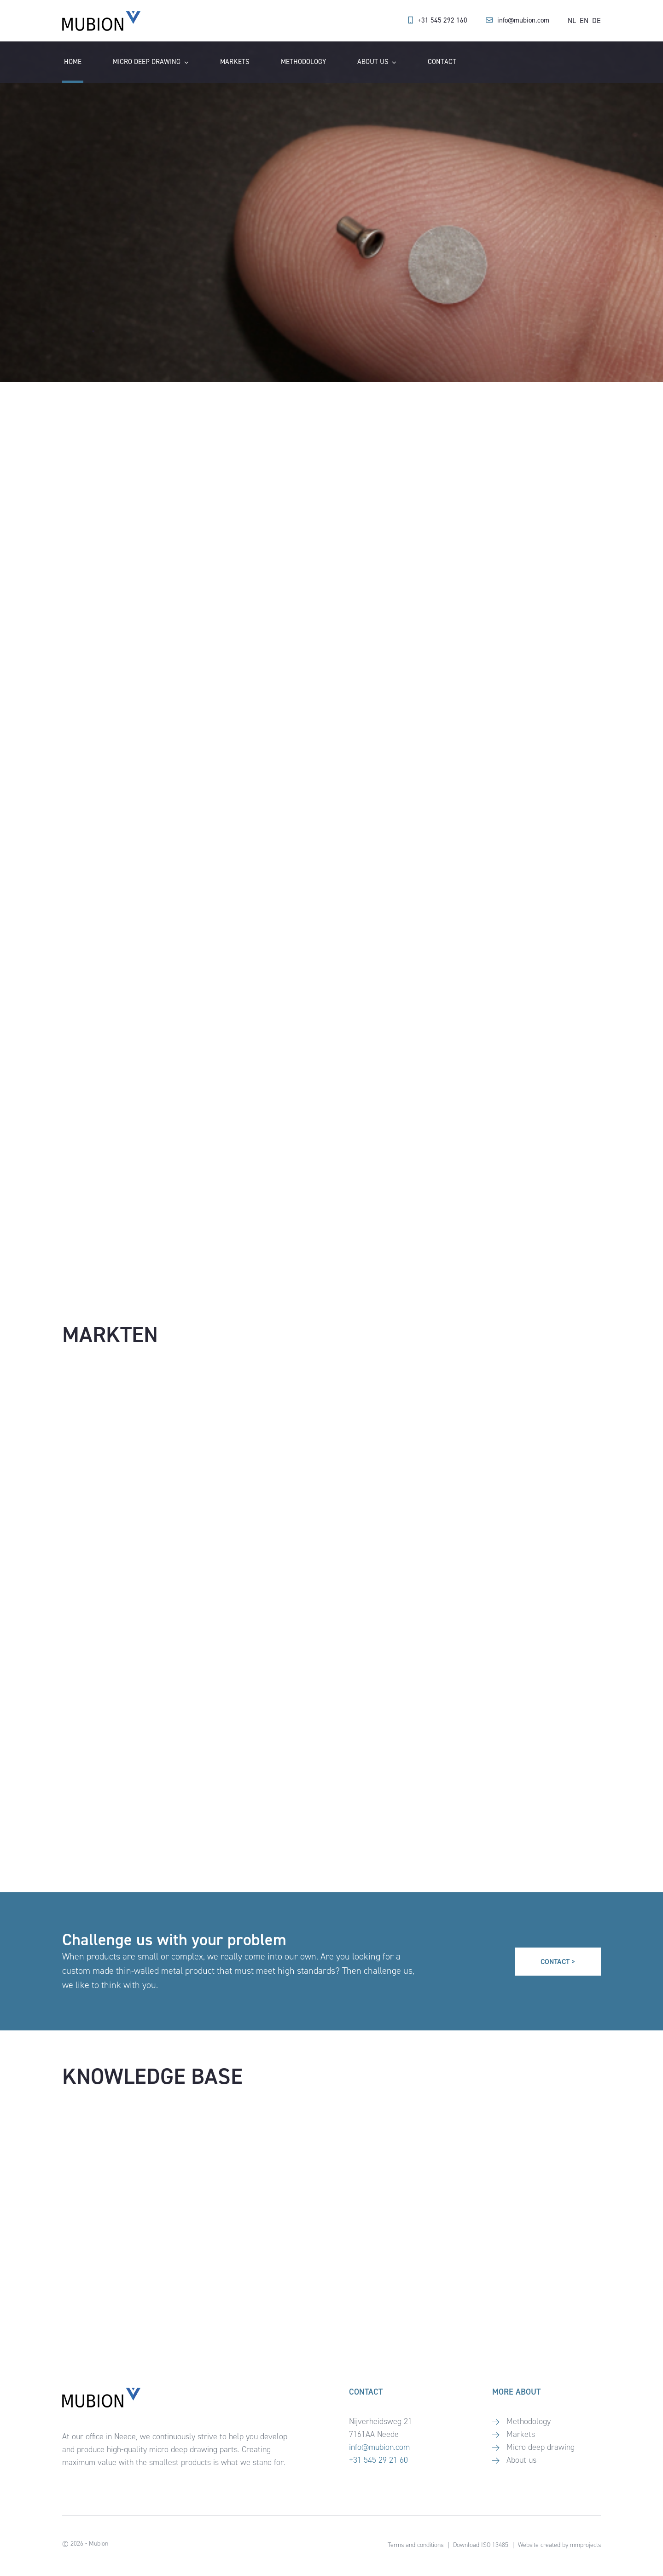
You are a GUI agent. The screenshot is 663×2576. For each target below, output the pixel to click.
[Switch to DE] (596, 21)
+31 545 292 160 (442, 20)
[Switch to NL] (572, 21)
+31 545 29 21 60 (378, 2460)
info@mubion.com (523, 20)
